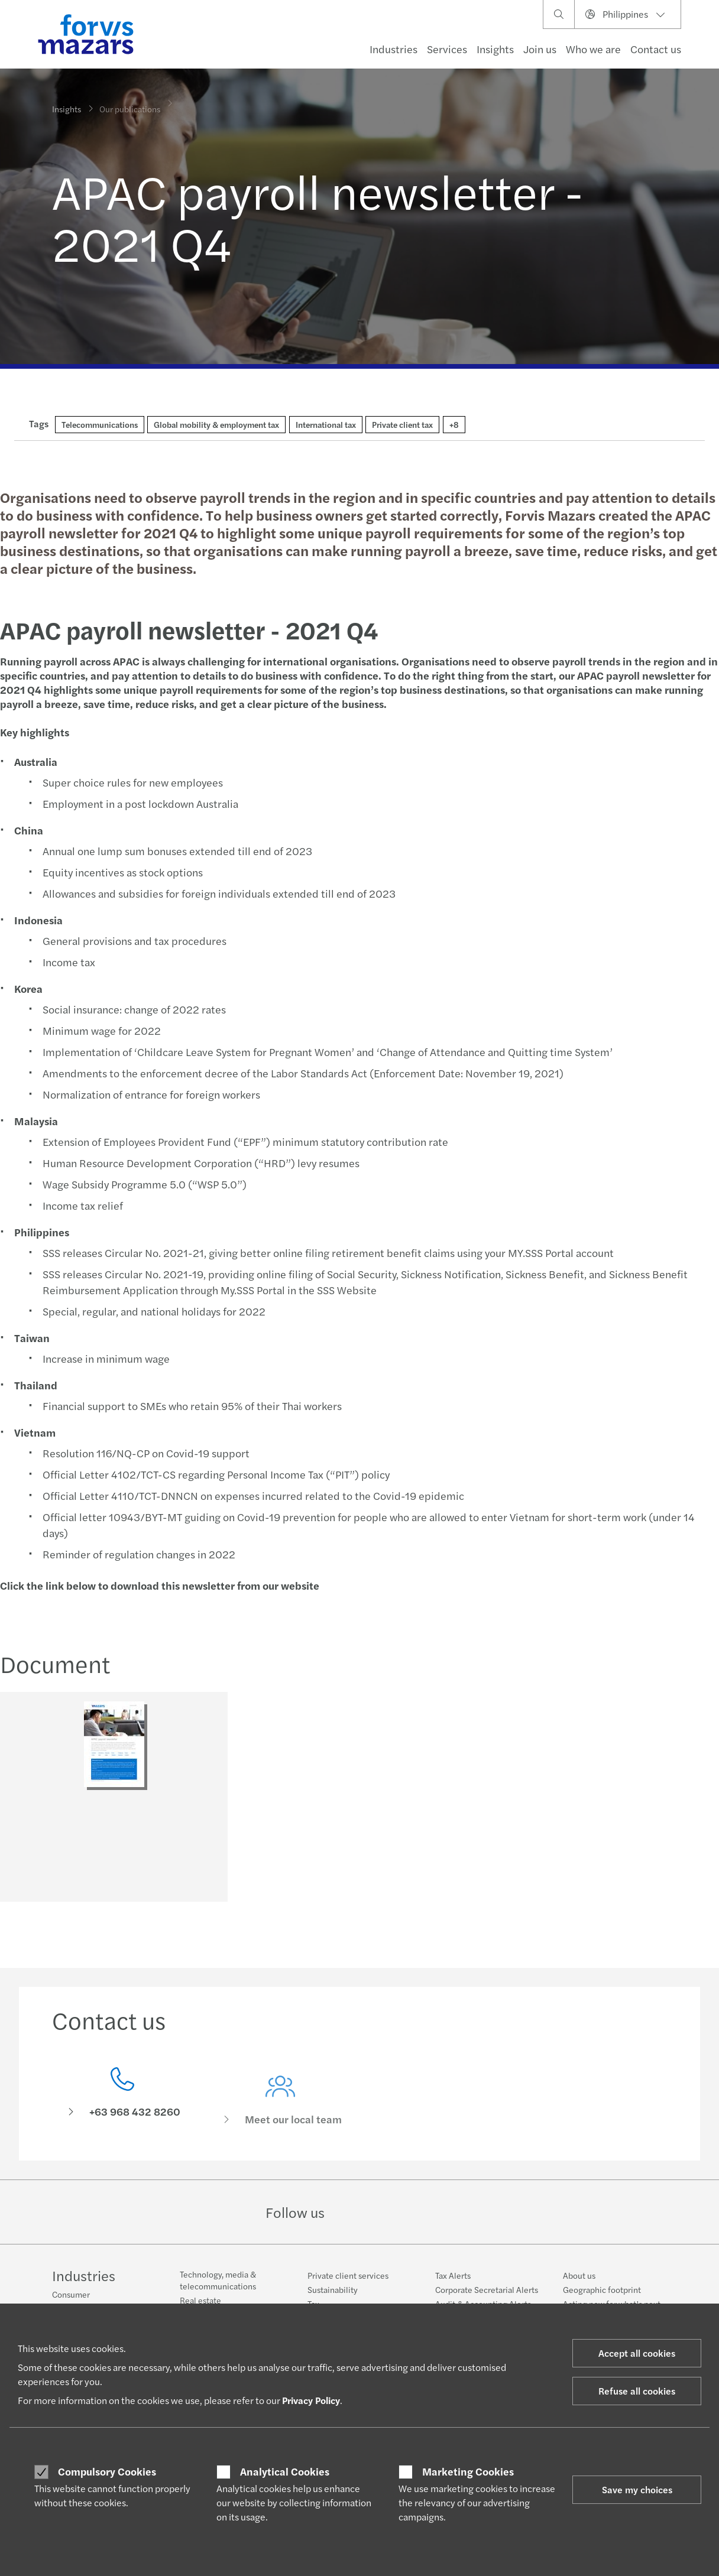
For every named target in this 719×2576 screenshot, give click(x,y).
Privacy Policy (311, 2400)
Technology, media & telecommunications (218, 2280)
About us (579, 2275)
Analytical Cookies (284, 2471)
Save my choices (637, 2489)
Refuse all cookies (636, 2391)
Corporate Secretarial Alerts (486, 2289)
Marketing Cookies (468, 2471)
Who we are (593, 48)
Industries (393, 48)
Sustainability (332, 2289)
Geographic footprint (602, 2289)
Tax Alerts (453, 2275)
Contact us (655, 48)
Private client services (347, 2275)
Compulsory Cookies (107, 2471)
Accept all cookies (636, 2353)
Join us (539, 48)
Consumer (71, 2294)
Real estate (200, 2300)
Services (447, 48)
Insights (495, 48)
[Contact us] (122, 2113)
